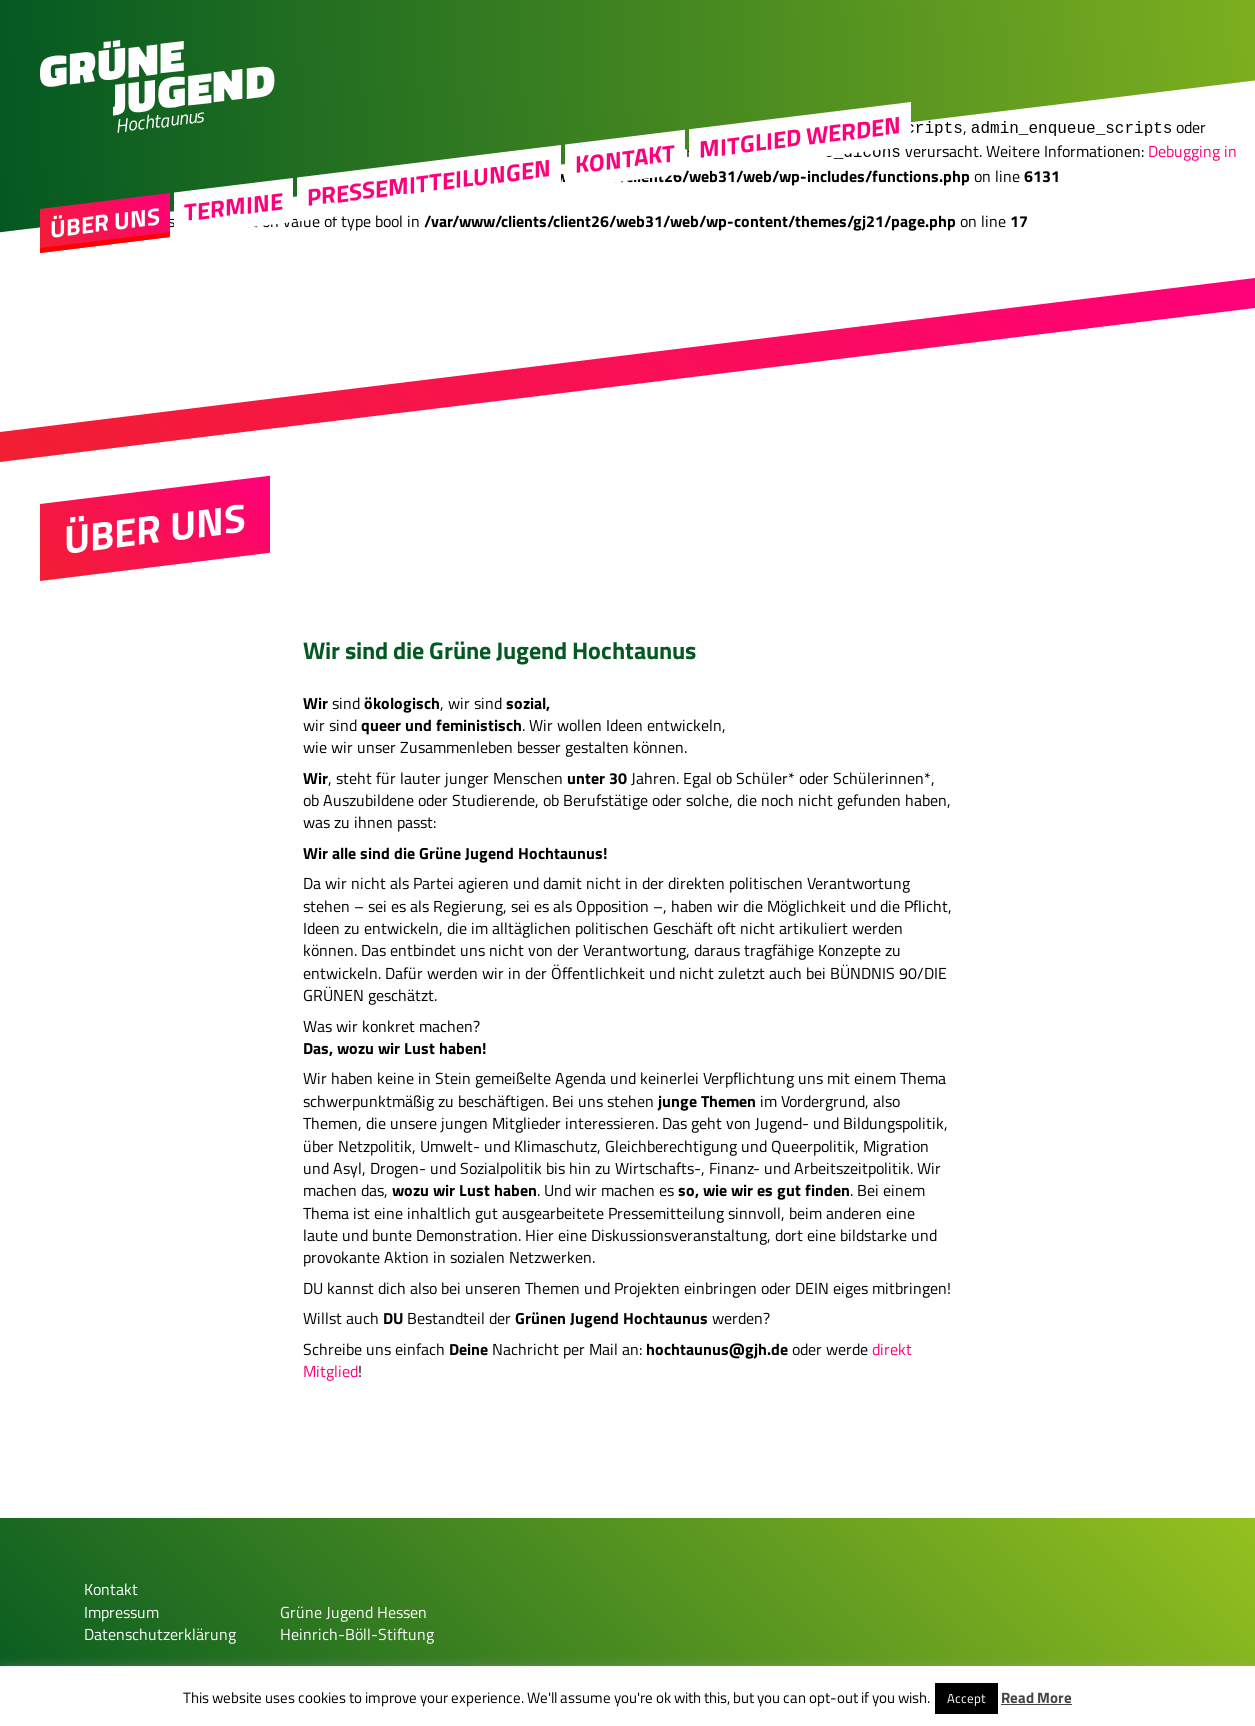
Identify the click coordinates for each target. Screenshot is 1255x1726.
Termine (233, 224)
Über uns (105, 240)
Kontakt (625, 175)
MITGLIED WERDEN (800, 154)
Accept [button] (966, 1698)
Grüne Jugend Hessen (353, 1604)
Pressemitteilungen (429, 200)
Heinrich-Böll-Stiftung (357, 1626)
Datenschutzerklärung (160, 1626)
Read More (1036, 1697)
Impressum (121, 1604)
